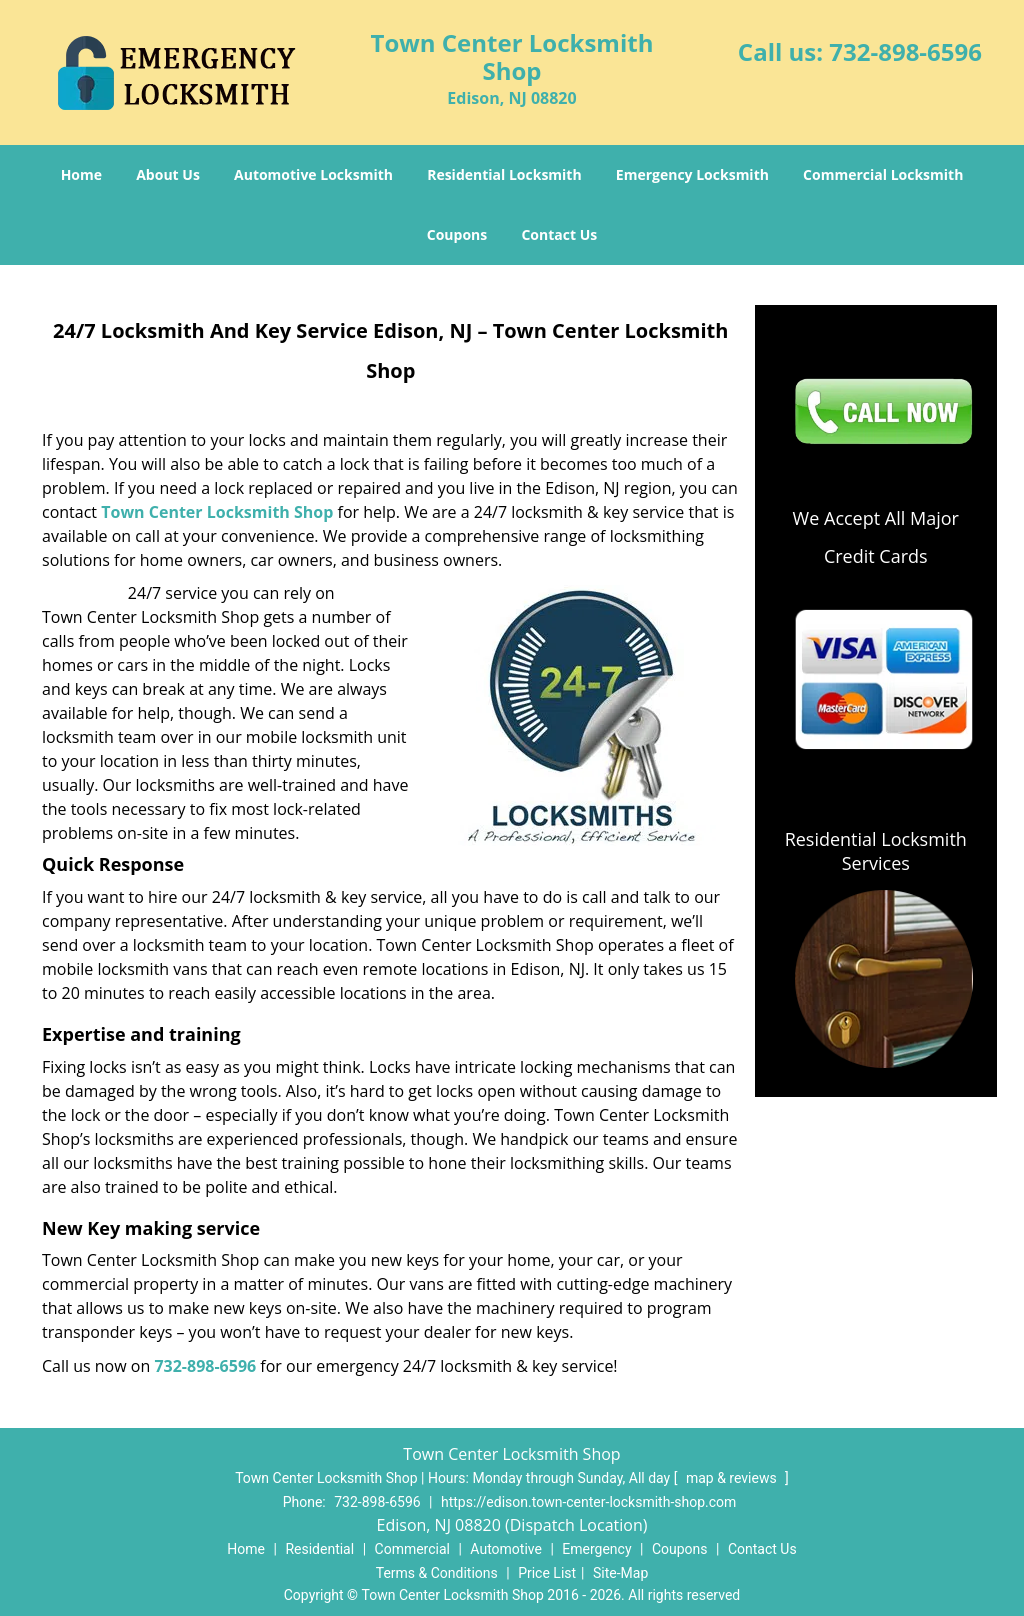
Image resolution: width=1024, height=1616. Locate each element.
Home (81, 174)
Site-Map (620, 1573)
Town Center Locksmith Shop (217, 512)
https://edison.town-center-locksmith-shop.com (588, 1502)
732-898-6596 (905, 51)
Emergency (596, 1549)
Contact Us (559, 234)
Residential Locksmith (504, 174)
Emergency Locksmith (692, 174)
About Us (168, 174)
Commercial (412, 1549)
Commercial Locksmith (883, 174)
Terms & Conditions (437, 1573)
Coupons (457, 234)
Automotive (506, 1549)
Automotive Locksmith (313, 174)
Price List (547, 1573)
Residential (319, 1549)
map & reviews (733, 1478)
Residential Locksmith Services (876, 851)
